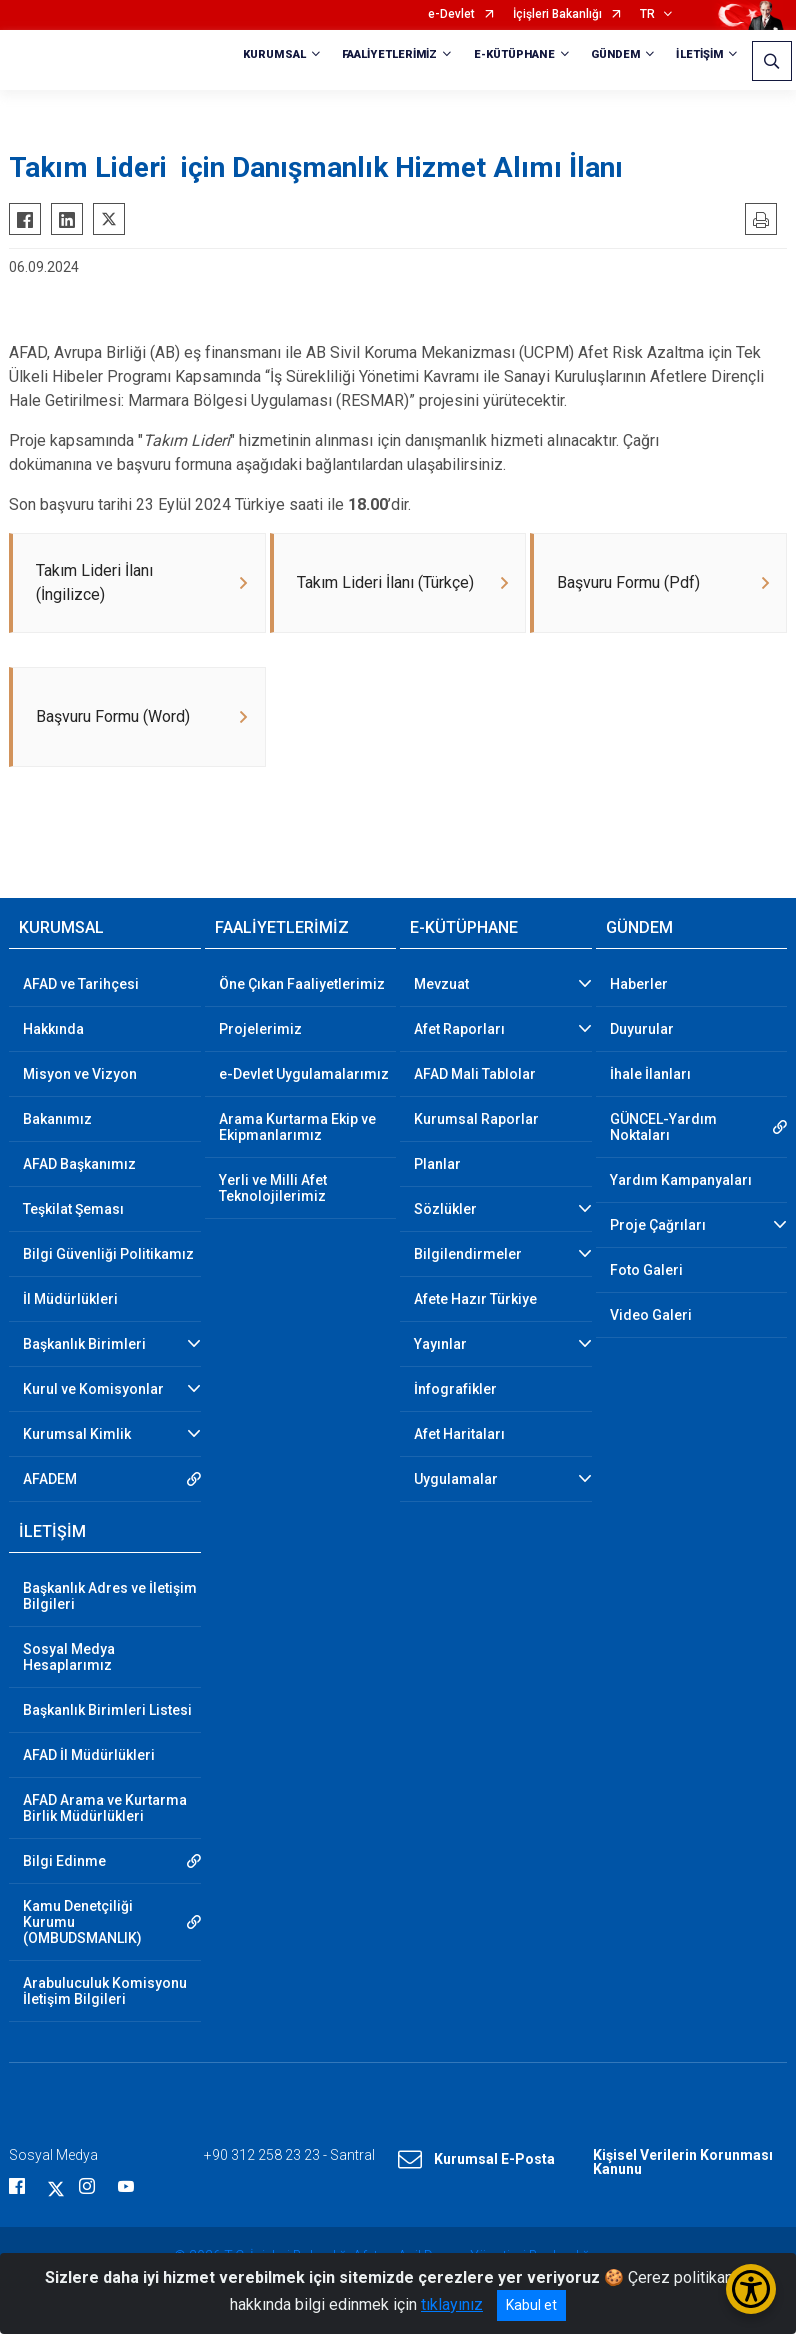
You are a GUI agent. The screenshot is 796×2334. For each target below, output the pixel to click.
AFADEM (50, 1480)
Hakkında (53, 1030)
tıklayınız (452, 2304)
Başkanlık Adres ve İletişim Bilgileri (110, 1597)
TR (647, 14)
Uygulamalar (456, 1480)
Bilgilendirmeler (468, 1255)
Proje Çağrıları (658, 1226)
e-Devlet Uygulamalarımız (304, 1075)
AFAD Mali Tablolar (475, 1075)
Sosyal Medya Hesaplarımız (69, 1658)
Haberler (639, 985)
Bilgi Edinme (64, 1862)
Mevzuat (441, 985)
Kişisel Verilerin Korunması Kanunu (683, 2163)
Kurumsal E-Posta (476, 2161)
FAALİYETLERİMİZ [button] (390, 54)
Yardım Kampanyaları (681, 1181)
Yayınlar (440, 1345)
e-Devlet (451, 14)
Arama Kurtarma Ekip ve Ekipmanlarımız (297, 1128)
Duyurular (642, 1030)
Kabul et (531, 2305)
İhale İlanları (650, 1075)
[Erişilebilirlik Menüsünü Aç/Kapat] (751, 2289)
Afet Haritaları (459, 1435)
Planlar (437, 1165)
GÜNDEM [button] (616, 54)
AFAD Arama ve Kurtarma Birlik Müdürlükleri (105, 1809)
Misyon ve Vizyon (80, 1075)
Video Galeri (651, 1316)
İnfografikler (455, 1390)
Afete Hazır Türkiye (475, 1300)
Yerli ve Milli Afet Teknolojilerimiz (273, 1189)
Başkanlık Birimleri (84, 1345)
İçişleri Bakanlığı (557, 14)
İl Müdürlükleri (70, 1300)
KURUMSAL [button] (274, 54)
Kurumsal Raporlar (476, 1120)
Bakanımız (57, 1120)
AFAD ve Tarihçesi (81, 985)
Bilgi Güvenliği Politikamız (108, 1255)
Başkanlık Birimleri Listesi (107, 1711)
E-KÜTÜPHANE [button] (514, 54)
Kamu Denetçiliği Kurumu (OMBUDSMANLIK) (82, 1923)
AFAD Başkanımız (79, 1165)
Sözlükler (445, 1210)
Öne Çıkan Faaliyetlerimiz (302, 985)
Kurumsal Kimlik (77, 1435)
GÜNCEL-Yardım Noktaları (663, 1128)
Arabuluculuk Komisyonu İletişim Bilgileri (105, 1992)
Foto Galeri (646, 1271)
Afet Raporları (459, 1030)
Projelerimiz (260, 1030)
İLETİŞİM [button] (699, 54)
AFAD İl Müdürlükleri (89, 1756)
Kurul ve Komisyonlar (93, 1390)
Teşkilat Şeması (73, 1210)
